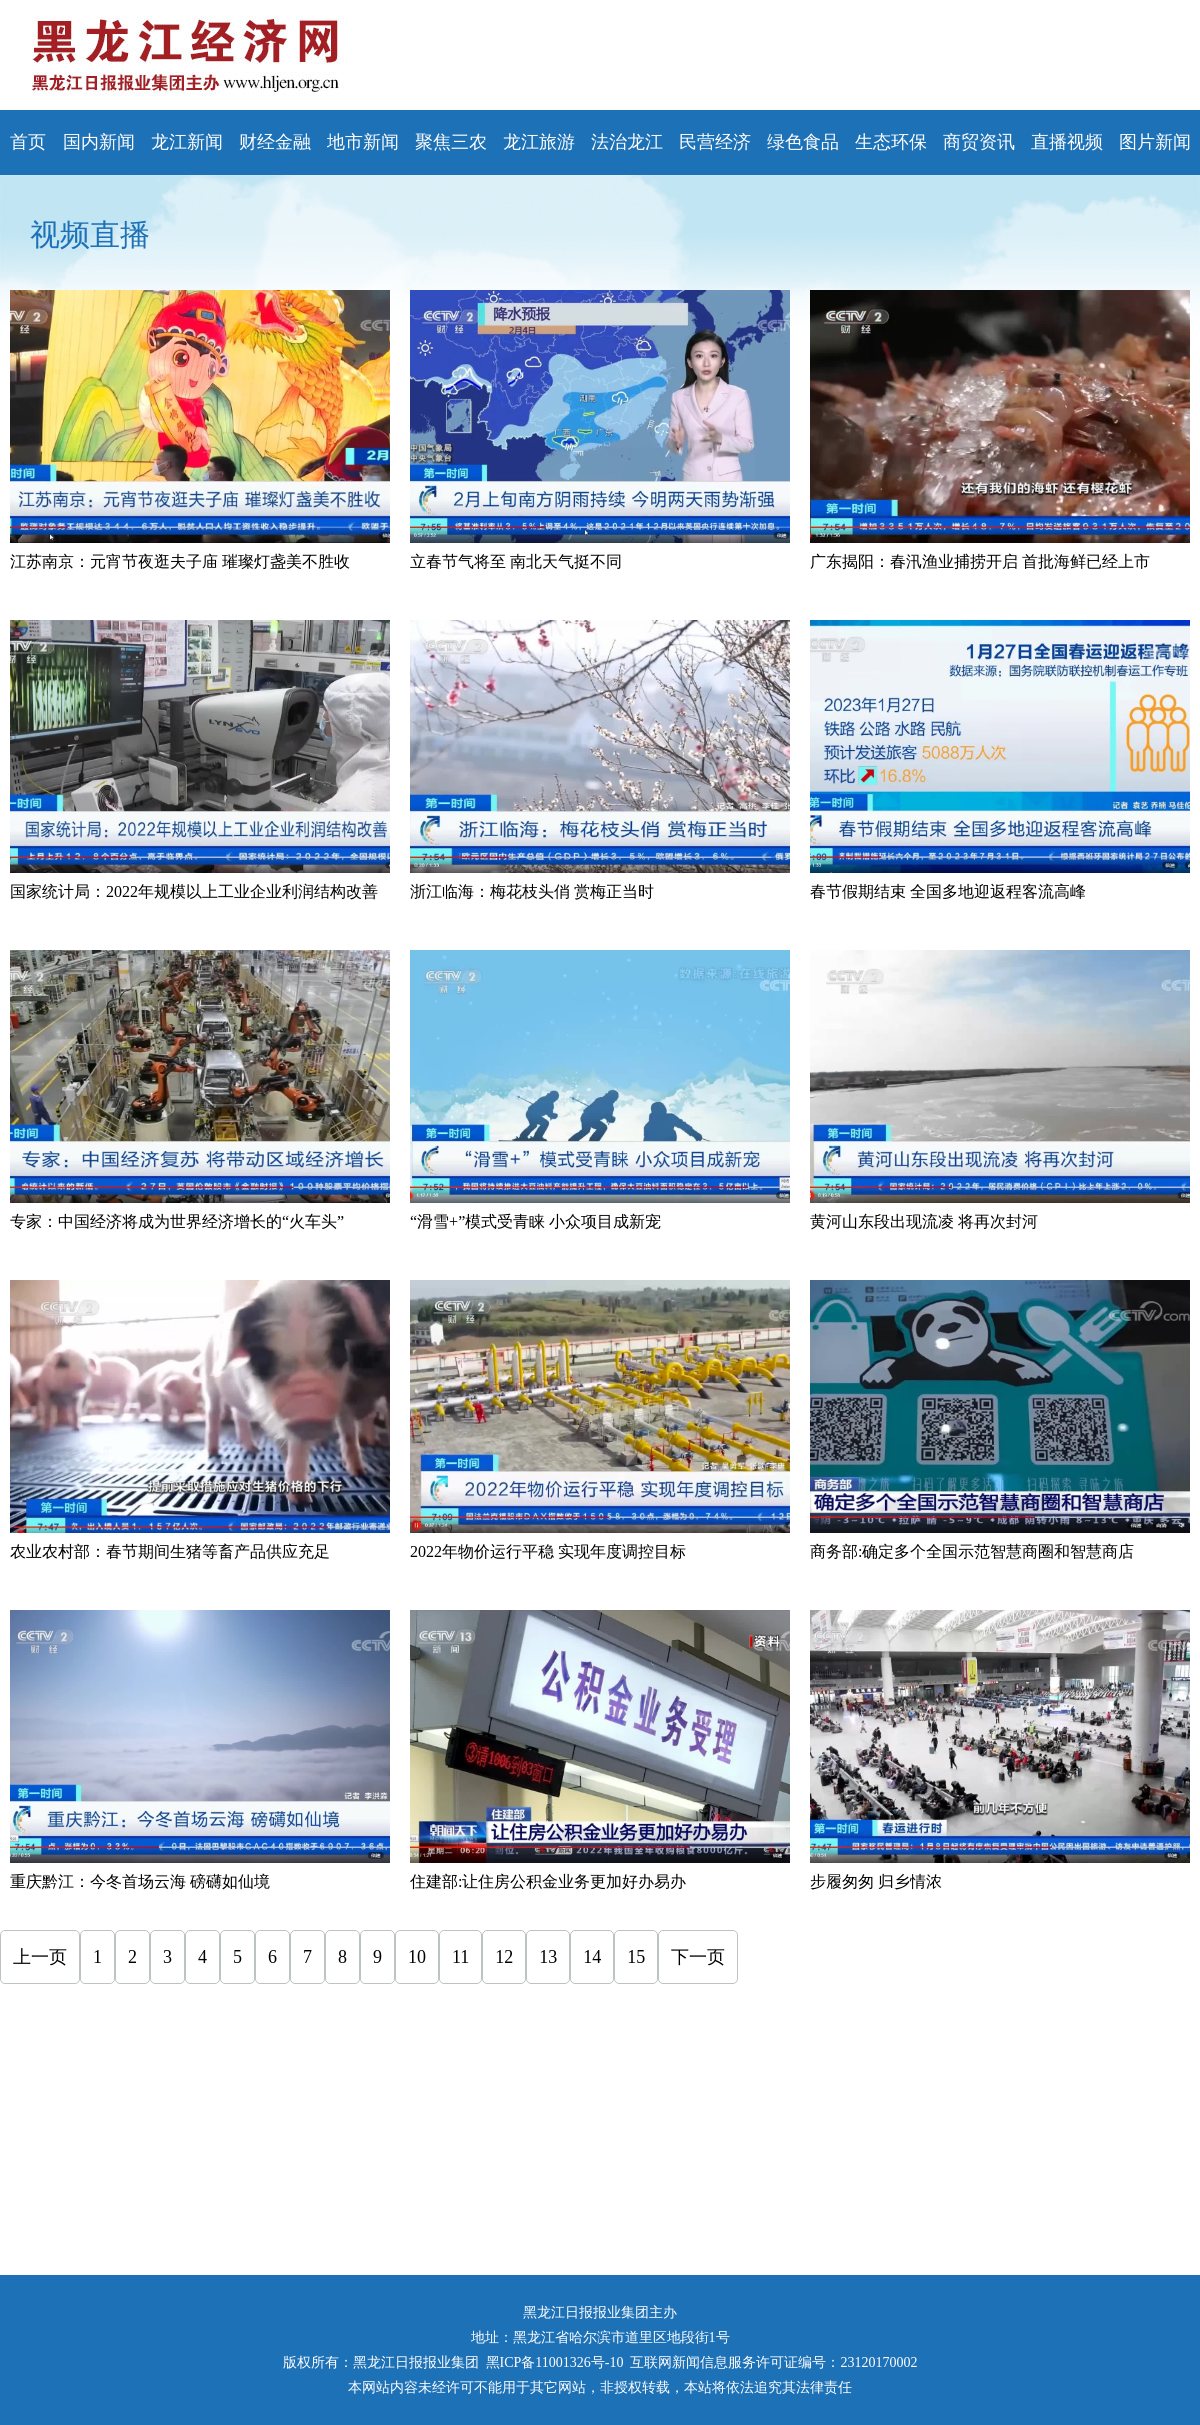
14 (592, 1957)
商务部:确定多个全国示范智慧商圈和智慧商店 (972, 1551)
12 (504, 1957)
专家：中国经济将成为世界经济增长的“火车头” (177, 1221)
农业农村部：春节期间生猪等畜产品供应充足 (170, 1551)
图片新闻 (1155, 142)
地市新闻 (363, 142)
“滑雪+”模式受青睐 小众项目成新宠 (535, 1221)
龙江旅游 (539, 142)
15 (636, 1957)
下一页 (698, 1957)
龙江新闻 (187, 142)
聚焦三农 (451, 142)
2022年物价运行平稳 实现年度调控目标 (548, 1551)
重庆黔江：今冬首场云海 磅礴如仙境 (140, 1881)
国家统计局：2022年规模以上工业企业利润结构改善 (194, 891)
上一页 (40, 1957)
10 (417, 1957)
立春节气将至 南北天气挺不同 (516, 561)
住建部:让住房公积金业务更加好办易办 (548, 1881)
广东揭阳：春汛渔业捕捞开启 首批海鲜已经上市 (980, 561)
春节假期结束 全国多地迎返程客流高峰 (948, 891)
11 (460, 1957)
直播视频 (1067, 142)
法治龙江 (627, 142)
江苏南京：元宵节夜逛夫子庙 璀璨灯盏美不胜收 (180, 561)
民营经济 (715, 142)
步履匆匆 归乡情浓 (876, 1881)
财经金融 (275, 142)
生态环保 (891, 142)
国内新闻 (99, 142)
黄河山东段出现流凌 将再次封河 (924, 1221)
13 (548, 1957)
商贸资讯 (979, 142)
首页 (28, 142)
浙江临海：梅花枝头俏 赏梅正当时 (532, 891)
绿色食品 (803, 142)
